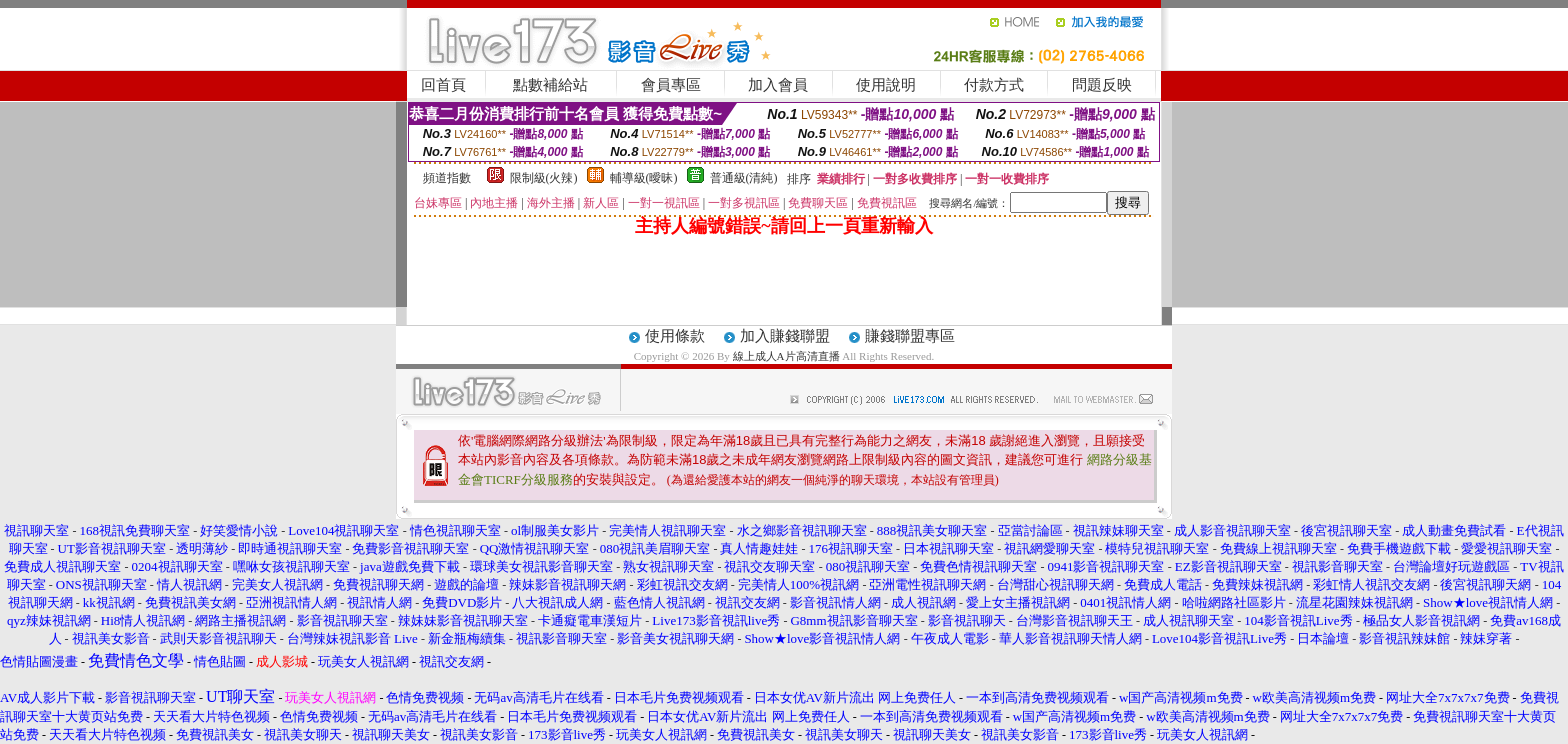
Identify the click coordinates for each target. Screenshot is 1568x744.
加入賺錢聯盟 (785, 336)
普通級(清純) (744, 178)
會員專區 (671, 85)
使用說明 (886, 85)
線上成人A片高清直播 (786, 356)
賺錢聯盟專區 (910, 336)
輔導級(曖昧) (644, 178)
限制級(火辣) (544, 178)
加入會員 (778, 85)
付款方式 (994, 85)
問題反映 (1102, 85)
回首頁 (443, 85)
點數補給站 (550, 85)
